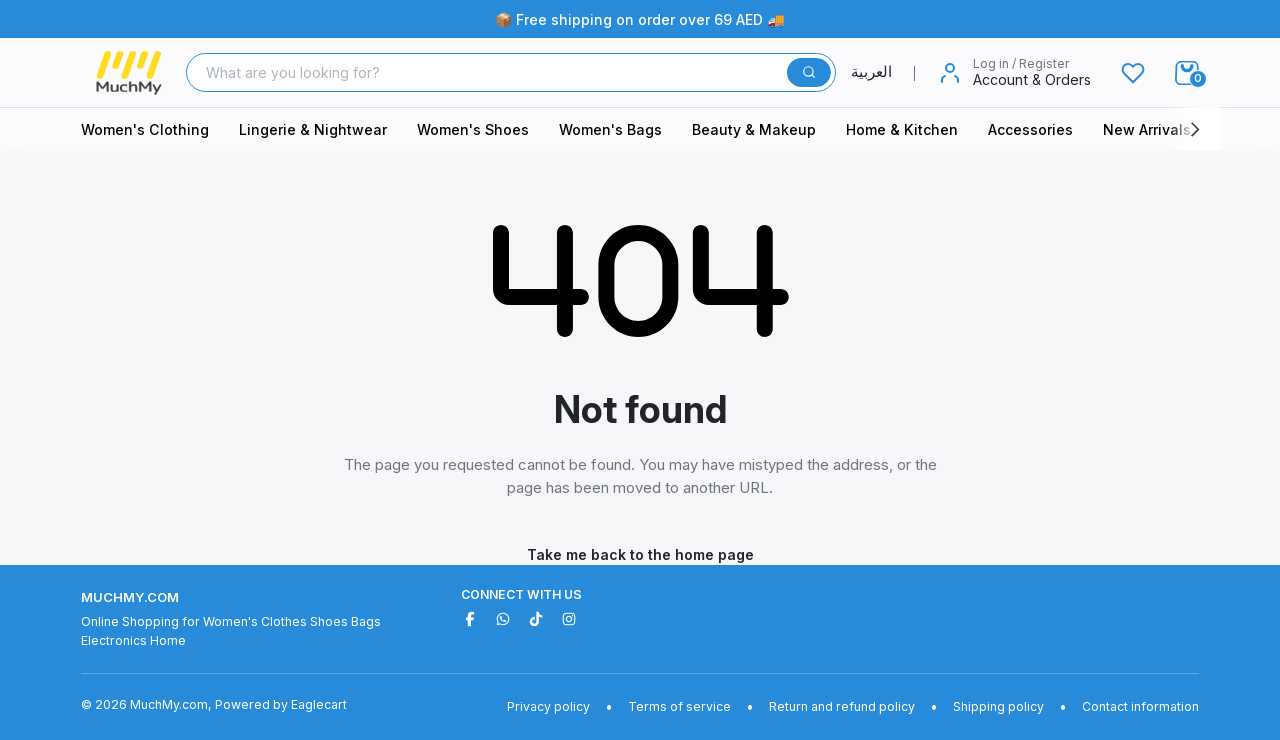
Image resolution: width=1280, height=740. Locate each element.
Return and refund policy (842, 706)
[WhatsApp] (503, 619)
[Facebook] (470, 619)
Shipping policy (998, 706)
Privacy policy (548, 706)
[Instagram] (569, 619)
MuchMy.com (130, 597)
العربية (883, 71)
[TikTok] (536, 619)
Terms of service (679, 706)
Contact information (1140, 706)
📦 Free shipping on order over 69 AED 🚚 (640, 19)
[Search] (489, 72)
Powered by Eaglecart (281, 704)
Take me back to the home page (640, 554)
